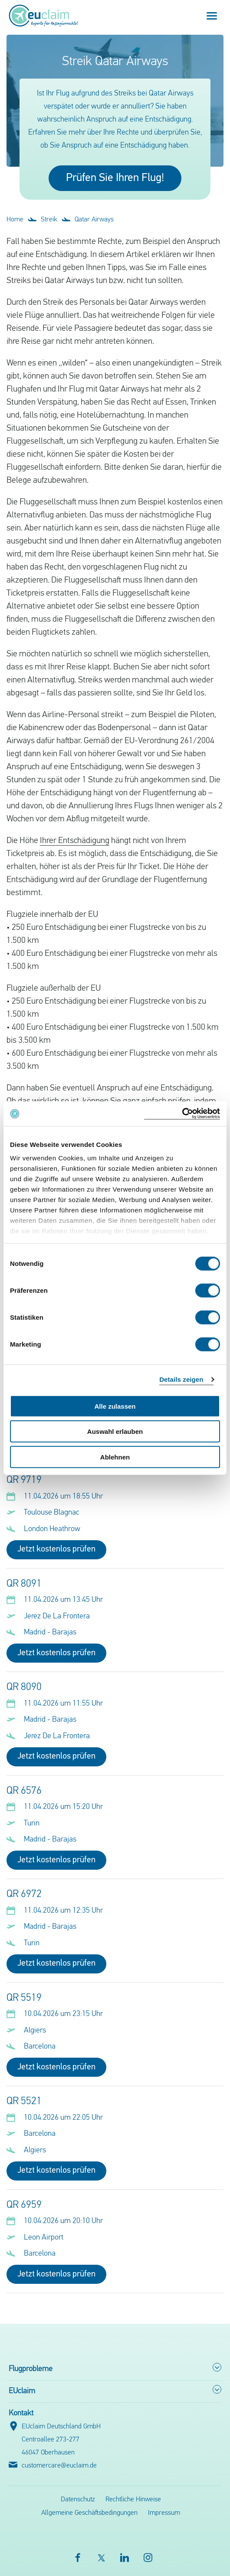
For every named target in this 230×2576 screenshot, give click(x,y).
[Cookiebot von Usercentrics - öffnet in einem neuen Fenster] (182, 1114)
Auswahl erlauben (115, 1431)
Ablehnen (115, 1456)
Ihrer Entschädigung (74, 841)
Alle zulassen (114, 1406)
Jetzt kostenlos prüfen (56, 1549)
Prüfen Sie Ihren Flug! (115, 178)
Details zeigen (181, 1379)
